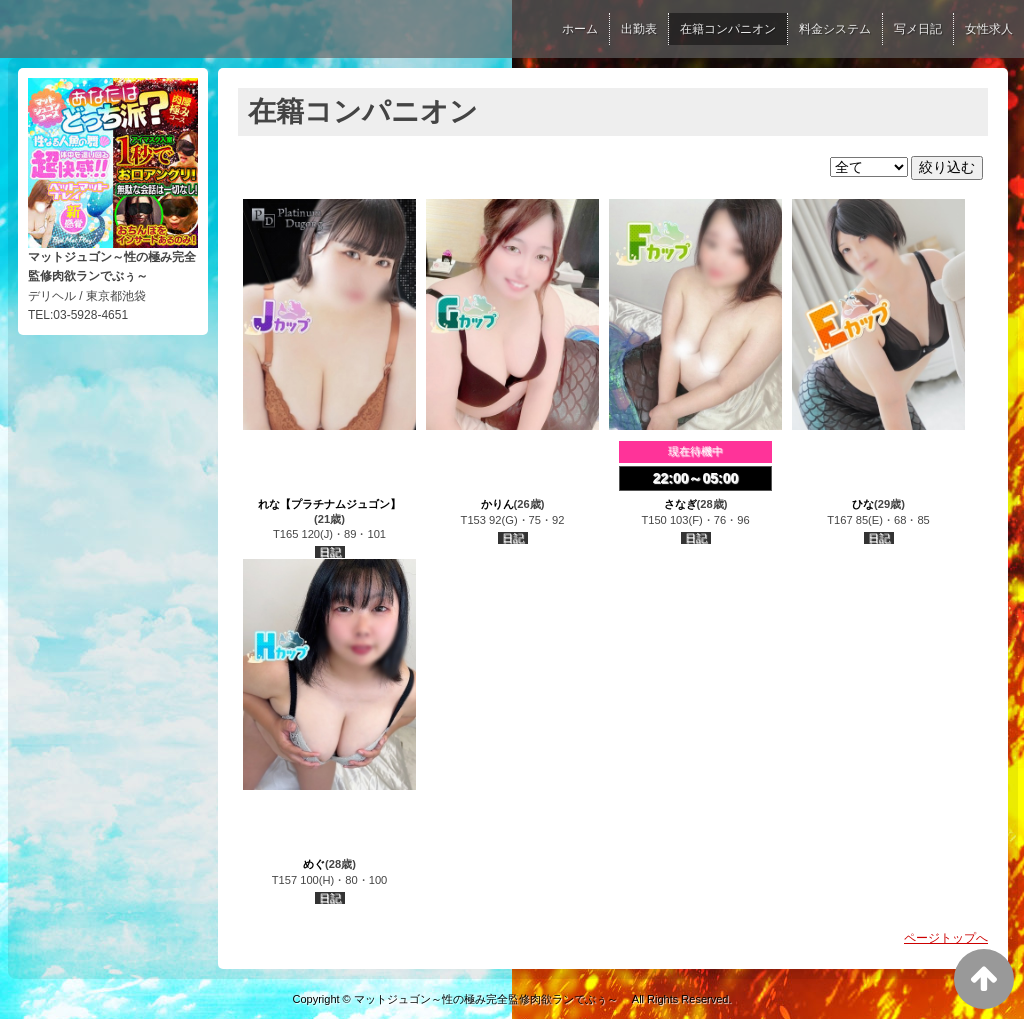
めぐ (314, 864)
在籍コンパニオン (728, 29)
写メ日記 (918, 29)
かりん (497, 504)
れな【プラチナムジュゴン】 (329, 504)
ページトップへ (946, 938)
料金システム (835, 29)
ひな (863, 504)
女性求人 (989, 29)
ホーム (580, 29)
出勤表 (639, 29)
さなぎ (680, 504)
